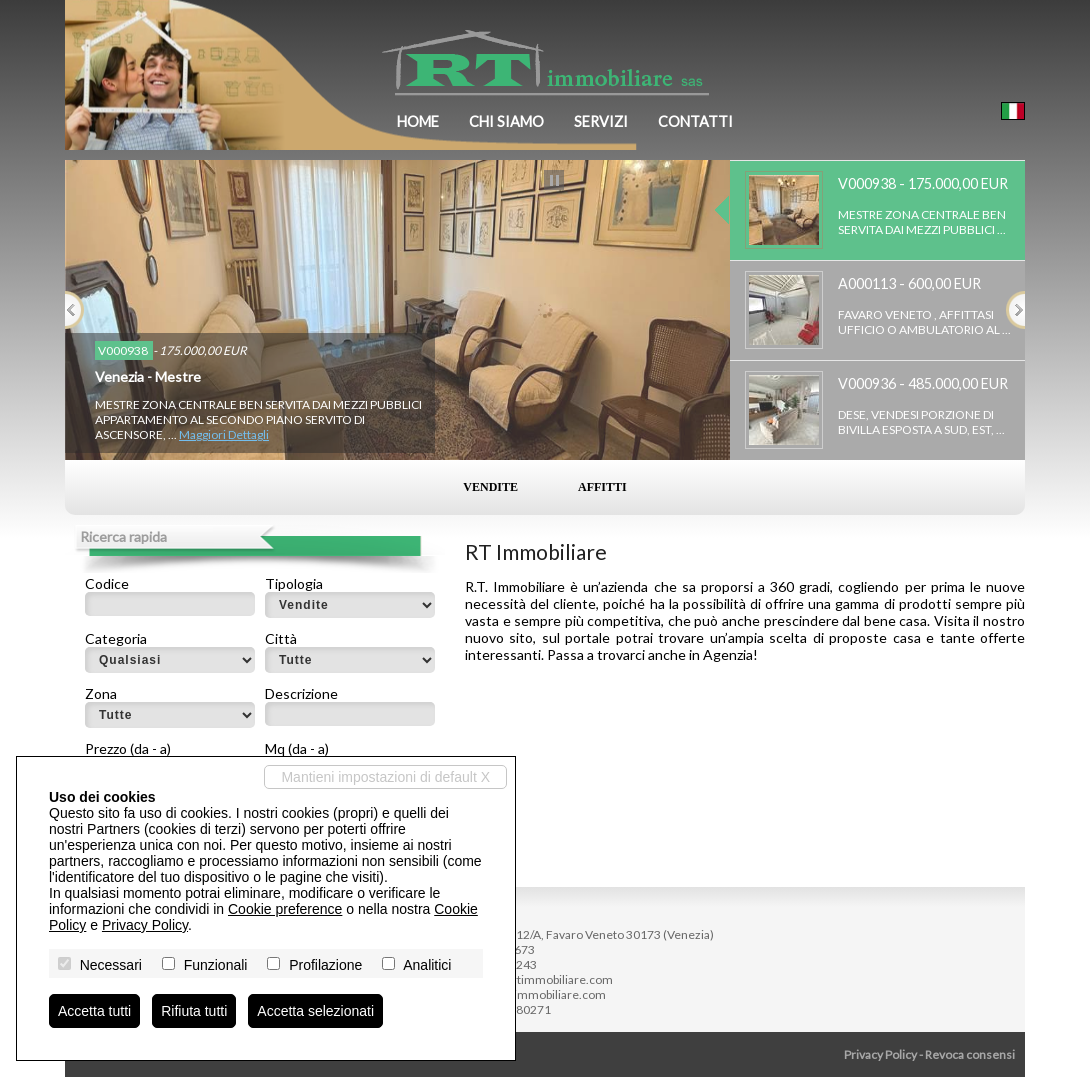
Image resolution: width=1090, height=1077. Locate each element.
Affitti (602, 487)
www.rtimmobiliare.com (540, 994)
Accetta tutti (94, 1011)
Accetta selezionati (315, 1011)
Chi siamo (506, 121)
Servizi (601, 121)
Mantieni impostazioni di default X (385, 777)
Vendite (490, 487)
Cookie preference (285, 909)
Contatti (695, 121)
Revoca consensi (970, 1054)
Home (418, 121)
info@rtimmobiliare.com (547, 979)
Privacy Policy (880, 1054)
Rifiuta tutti (194, 1011)
